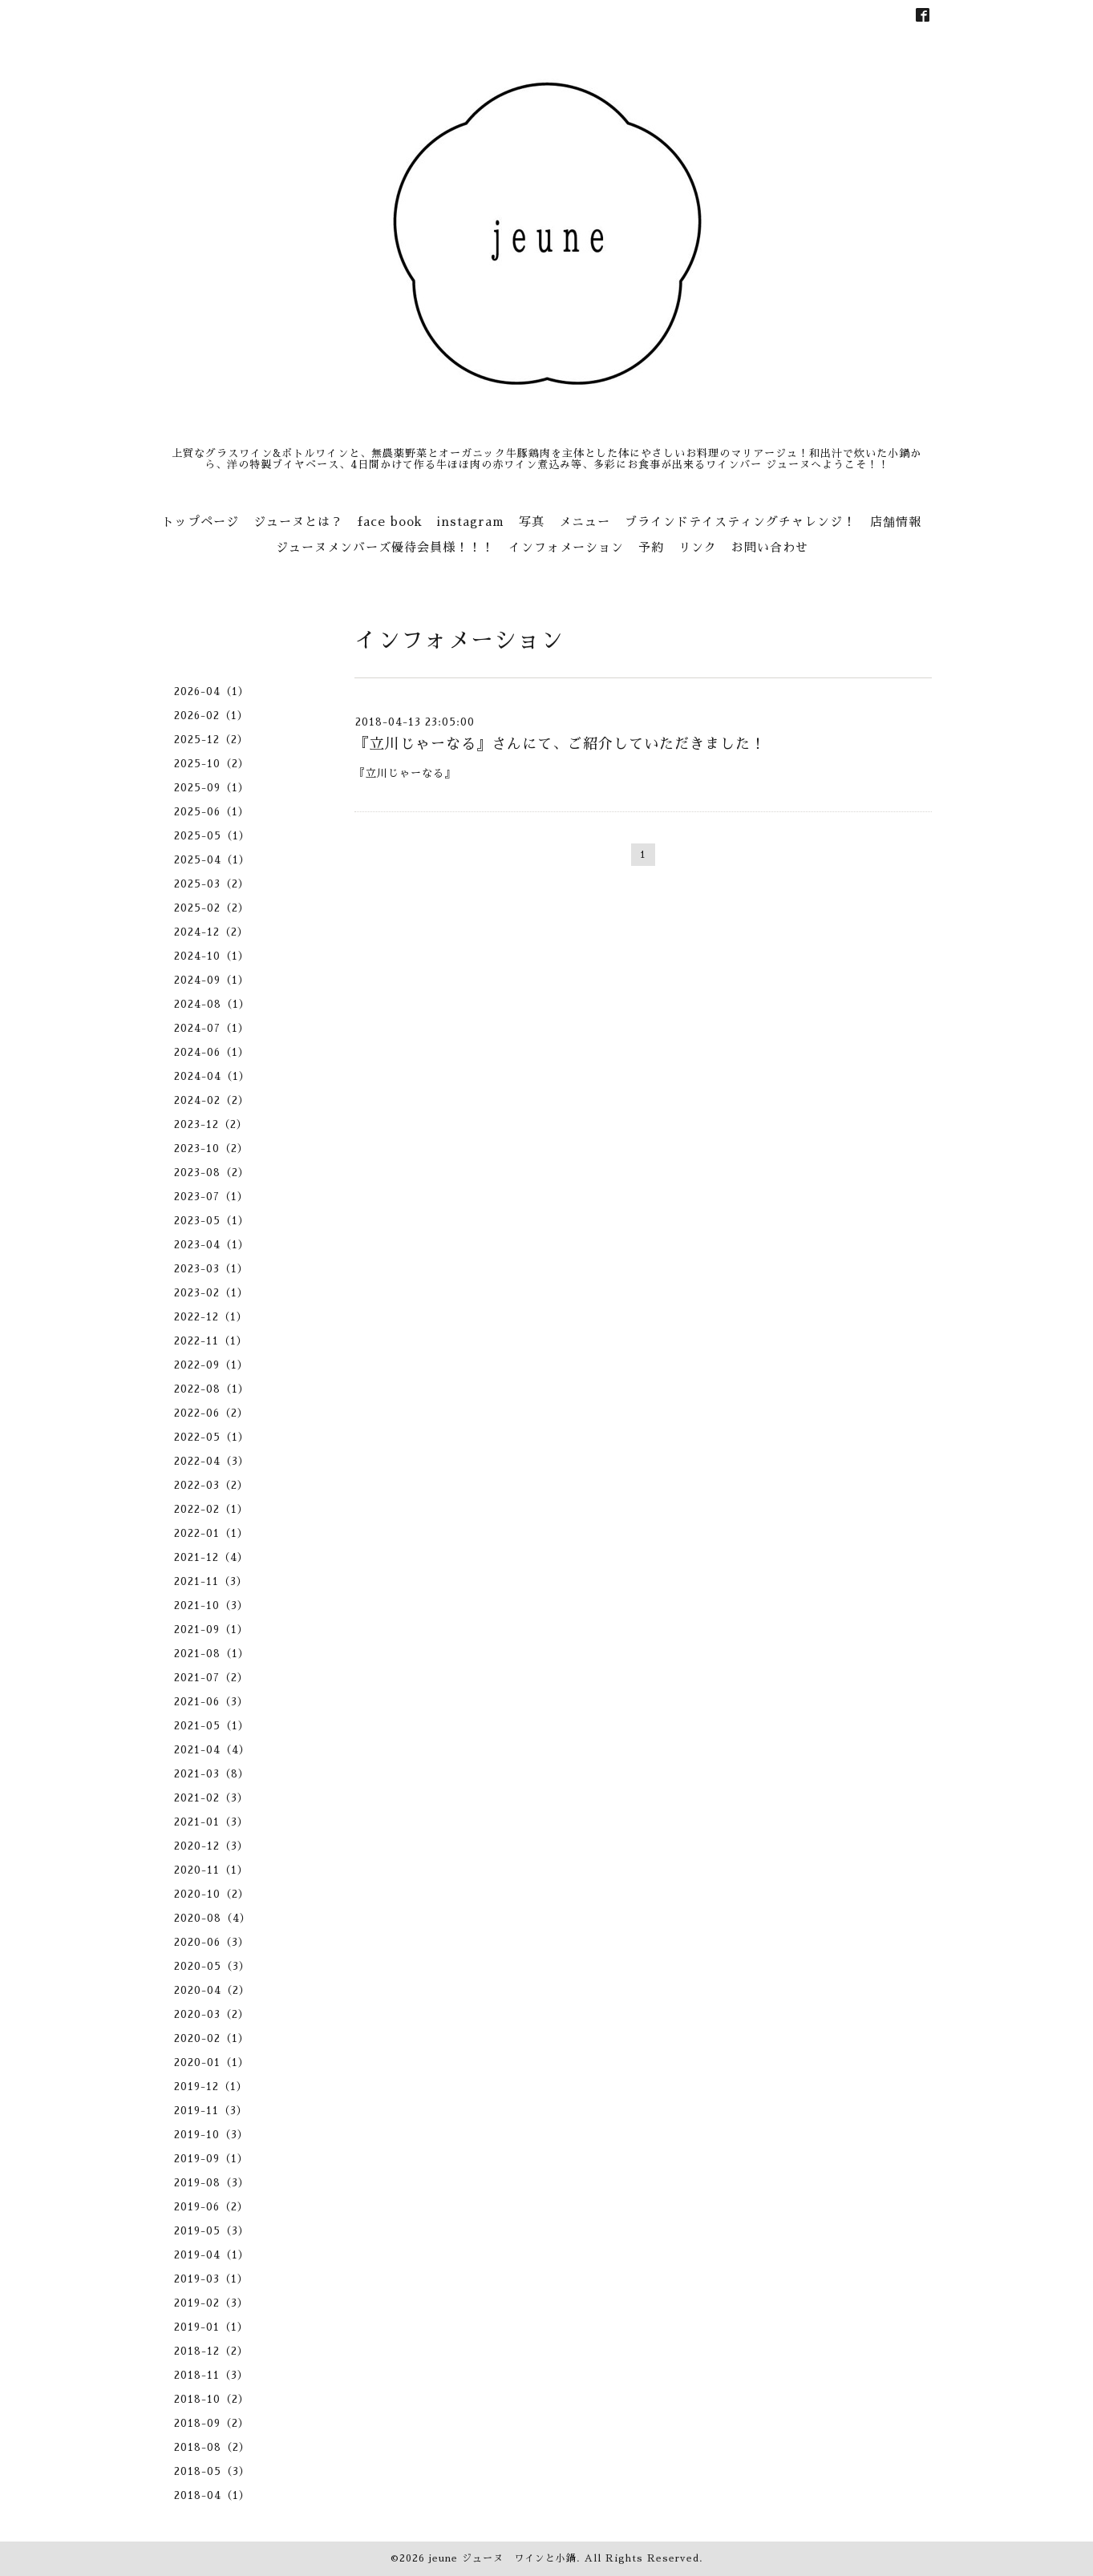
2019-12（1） (211, 2086)
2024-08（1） (212, 1004)
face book (390, 522)
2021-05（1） (211, 1726)
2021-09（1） (211, 1629)
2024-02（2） (211, 1100)
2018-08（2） (212, 2447)
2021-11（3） (211, 1581)
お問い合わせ (769, 547)
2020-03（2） (211, 2014)
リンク (697, 547)
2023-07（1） (211, 1196)
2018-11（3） (211, 2375)
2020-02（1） (211, 2038)
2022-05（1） (211, 1437)
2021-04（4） (212, 1750)
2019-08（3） (211, 2183)
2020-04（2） (212, 1990)
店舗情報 (895, 522)
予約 (651, 547)
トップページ (200, 522)
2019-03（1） (211, 2279)
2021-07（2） (211, 1677)
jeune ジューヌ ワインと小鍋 (503, 2558)
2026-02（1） (211, 715)
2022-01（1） (211, 1533)
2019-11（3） (211, 2110)
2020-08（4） (212, 1918)
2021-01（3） (211, 1822)
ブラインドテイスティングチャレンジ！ (740, 522)
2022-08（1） (211, 1389)
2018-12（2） (211, 2351)
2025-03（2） (211, 884)
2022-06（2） (211, 1413)
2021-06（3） (211, 1701)
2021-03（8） (211, 1774)
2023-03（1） (211, 1269)
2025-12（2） (211, 739)
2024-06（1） (211, 1052)
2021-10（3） (211, 1605)
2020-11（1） (211, 1870)
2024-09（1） (211, 980)
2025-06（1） (211, 812)
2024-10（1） (211, 956)
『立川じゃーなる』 (406, 773)
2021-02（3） (211, 1798)
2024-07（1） (211, 1028)
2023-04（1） (211, 1244)
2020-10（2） (211, 1894)
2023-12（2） (211, 1124)
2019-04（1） (211, 2255)
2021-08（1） (211, 1653)
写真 (531, 522)
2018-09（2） (211, 2423)
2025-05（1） (212, 836)
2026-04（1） (211, 691)
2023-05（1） (211, 1220)
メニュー (584, 522)
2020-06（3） (211, 1942)
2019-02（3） (211, 2303)
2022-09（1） (211, 1365)
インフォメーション (566, 547)
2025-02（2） (211, 908)
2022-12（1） (211, 1317)
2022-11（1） (211, 1341)
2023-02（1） (211, 1293)
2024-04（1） (212, 1076)
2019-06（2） (211, 2207)
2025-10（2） (211, 763)
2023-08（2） (211, 1172)
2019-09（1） (211, 2158)
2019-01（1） (211, 2327)
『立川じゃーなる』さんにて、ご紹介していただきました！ (560, 744)
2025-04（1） (212, 860)
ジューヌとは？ (298, 522)
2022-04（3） (211, 1461)
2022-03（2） (211, 1485)
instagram (470, 522)
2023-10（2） (211, 1148)
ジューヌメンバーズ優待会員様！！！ (385, 547)
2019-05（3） (211, 2231)
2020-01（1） (211, 2062)
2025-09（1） (211, 788)
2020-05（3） (212, 1966)
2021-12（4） (211, 1557)
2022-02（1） (211, 1509)
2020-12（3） (211, 1846)
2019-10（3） (211, 2134)
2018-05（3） (212, 2471)
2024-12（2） (211, 932)
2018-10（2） (211, 2399)
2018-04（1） (212, 2495)
